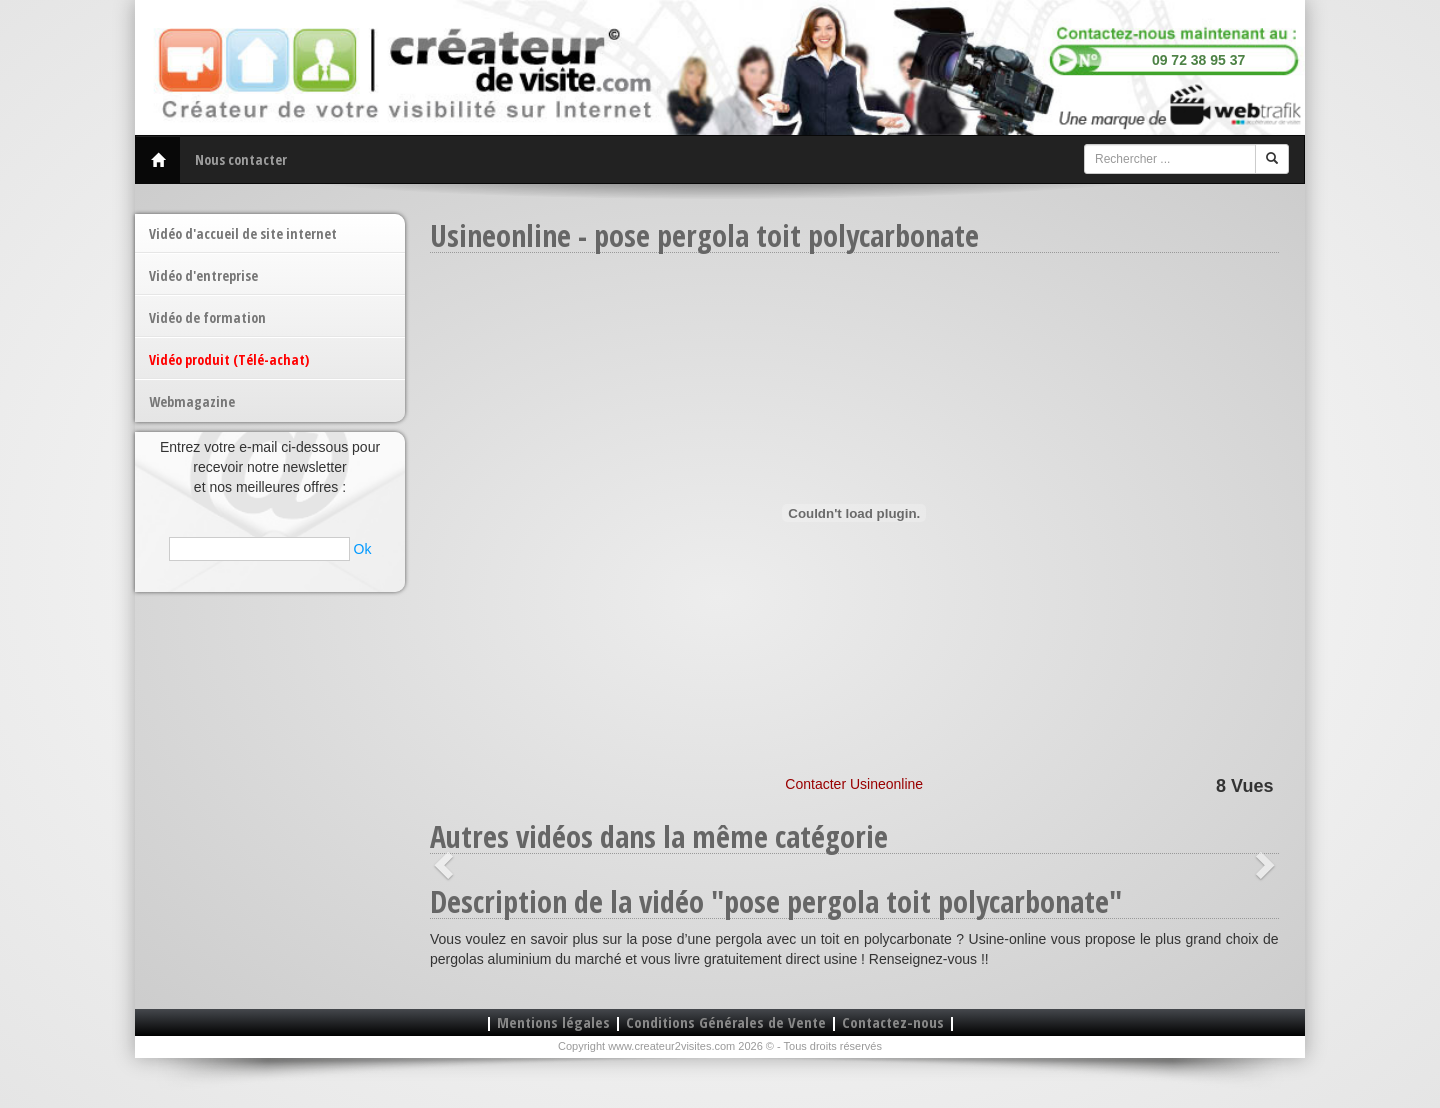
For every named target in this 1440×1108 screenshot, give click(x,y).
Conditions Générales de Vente (726, 1022)
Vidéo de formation (207, 317)
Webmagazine (192, 401)
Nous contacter (241, 159)
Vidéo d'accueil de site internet (243, 233)
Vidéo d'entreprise (203, 275)
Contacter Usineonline (854, 784)
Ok (363, 549)
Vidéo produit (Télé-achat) (229, 359)
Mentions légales (553, 1022)
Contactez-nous (893, 1022)
